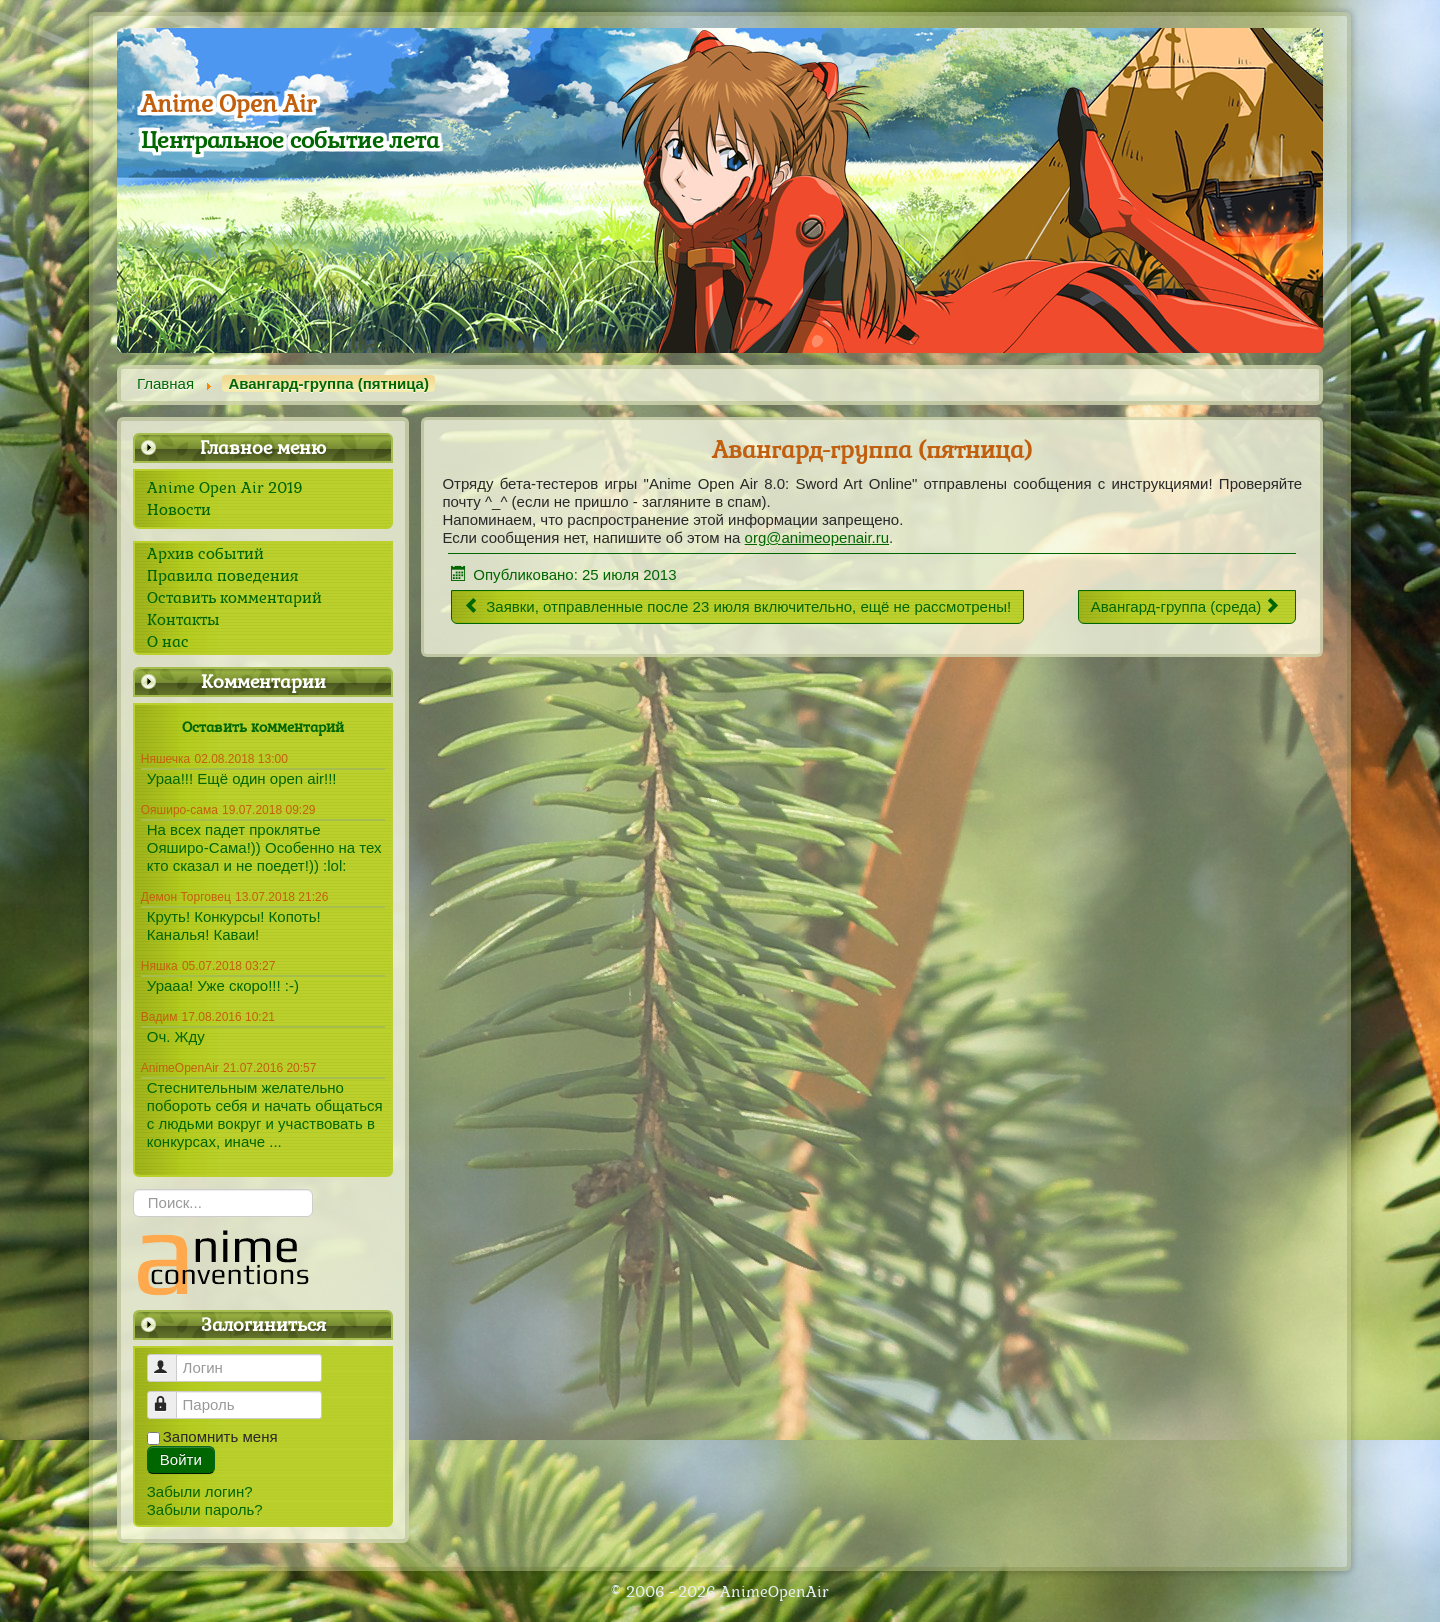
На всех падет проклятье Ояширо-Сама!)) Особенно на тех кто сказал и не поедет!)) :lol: (264, 847)
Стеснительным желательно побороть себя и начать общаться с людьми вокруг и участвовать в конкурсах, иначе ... (265, 1114)
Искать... (133, 1189)
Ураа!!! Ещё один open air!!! (242, 778)
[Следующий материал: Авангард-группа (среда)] (1187, 607)
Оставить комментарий (234, 598)
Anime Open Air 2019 (225, 488)
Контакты (183, 620)
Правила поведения (222, 576)
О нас (168, 642)
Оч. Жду (176, 1036)
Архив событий (205, 554)
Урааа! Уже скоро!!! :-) (223, 985)
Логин (171, 1359)
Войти (181, 1459)
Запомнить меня (220, 1436)
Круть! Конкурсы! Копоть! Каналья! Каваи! (234, 925)
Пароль (171, 1396)
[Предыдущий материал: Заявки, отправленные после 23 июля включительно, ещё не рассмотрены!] (737, 607)
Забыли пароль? (205, 1509)
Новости (179, 510)
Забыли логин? (200, 1491)
